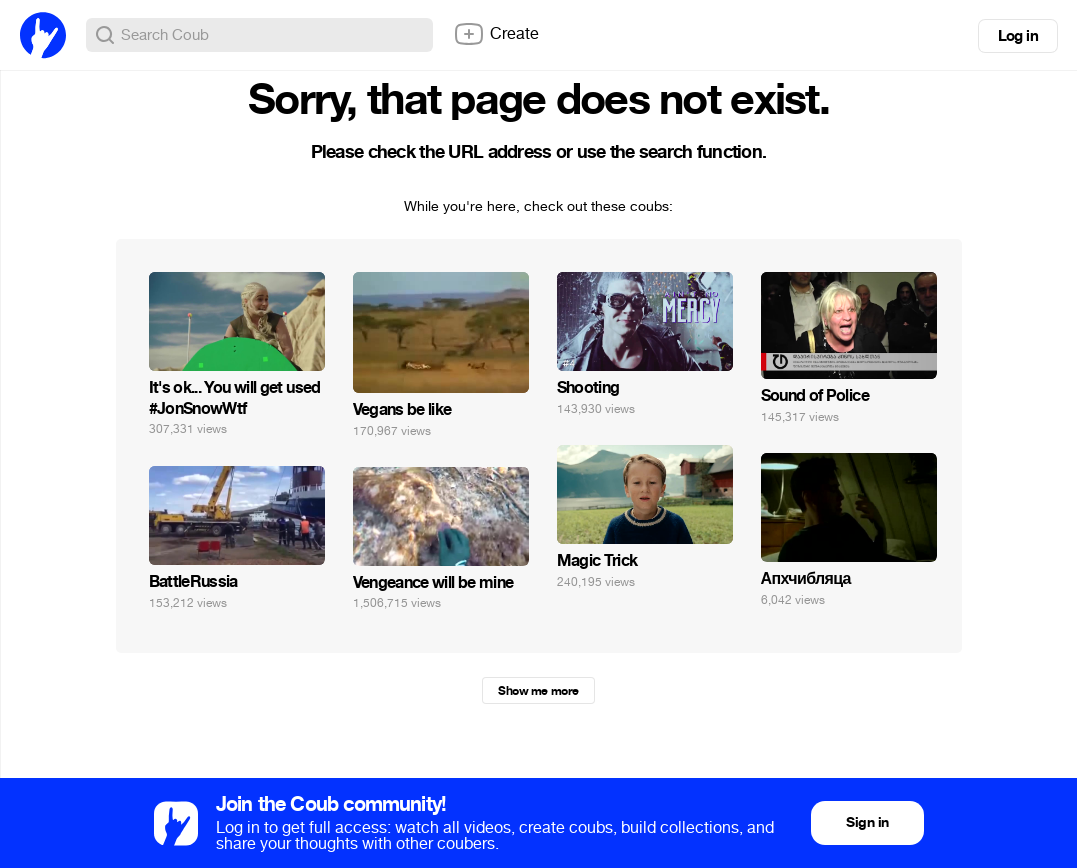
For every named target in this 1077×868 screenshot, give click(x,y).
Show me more (538, 691)
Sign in (867, 822)
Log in (1018, 36)
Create (496, 34)
